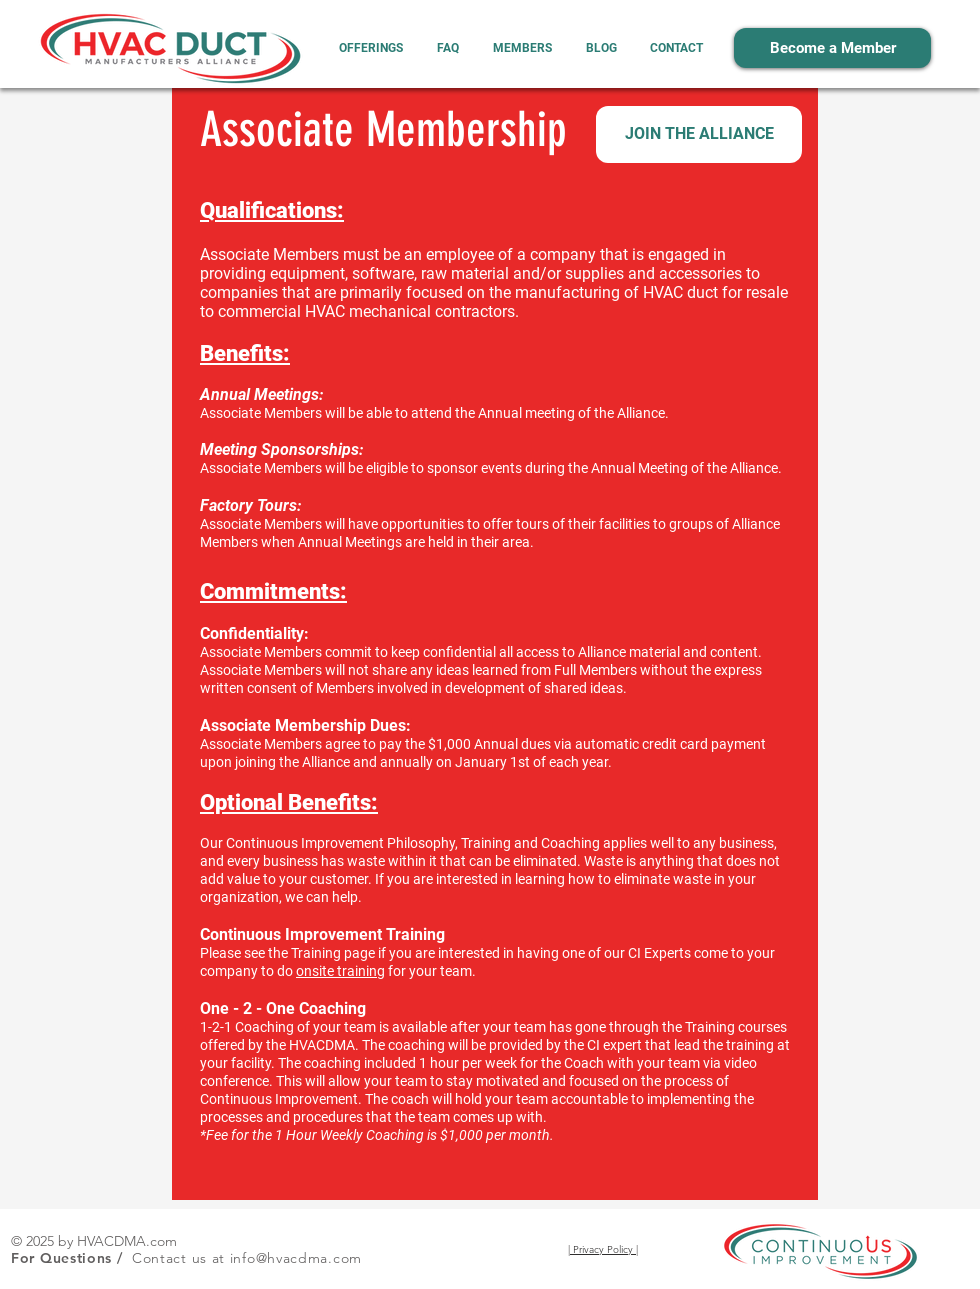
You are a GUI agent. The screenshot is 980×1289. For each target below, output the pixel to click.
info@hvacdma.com (296, 1258)
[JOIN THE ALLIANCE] (699, 134)
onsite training (340, 971)
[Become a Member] (832, 48)
